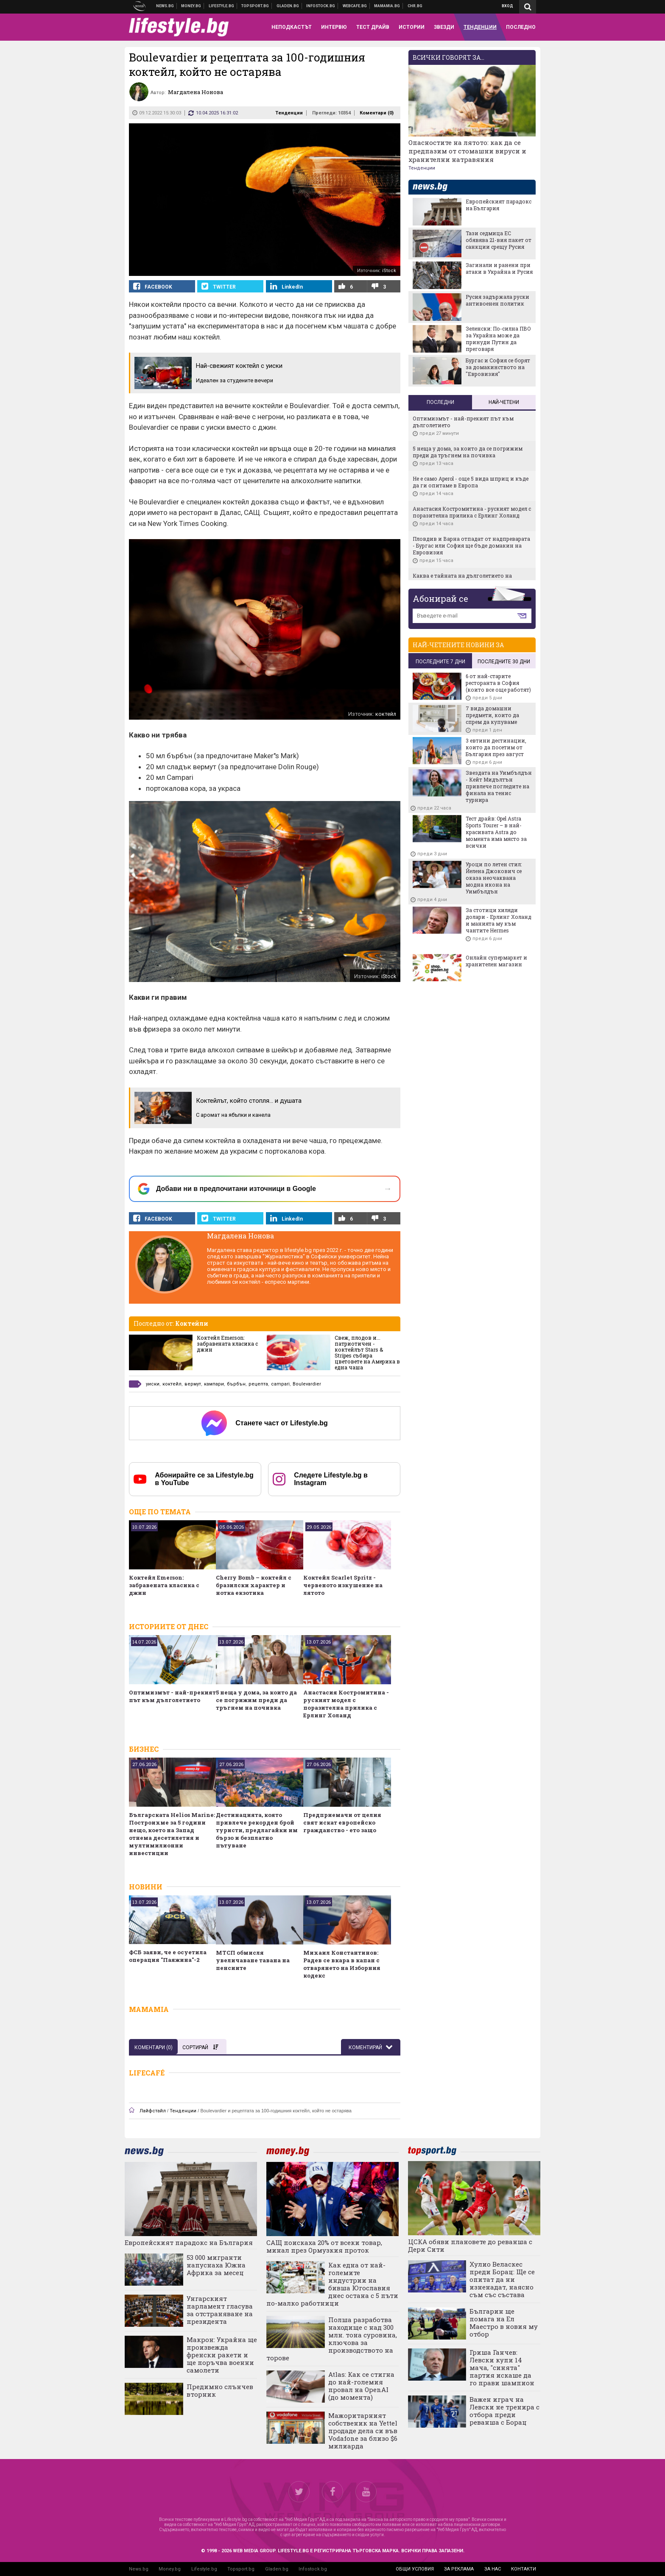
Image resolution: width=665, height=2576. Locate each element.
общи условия (415, 2569)
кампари (214, 1384)
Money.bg (170, 2569)
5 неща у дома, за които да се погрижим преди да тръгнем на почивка (256, 1700)
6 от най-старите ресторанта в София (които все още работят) (498, 683)
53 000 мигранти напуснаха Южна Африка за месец (216, 2264)
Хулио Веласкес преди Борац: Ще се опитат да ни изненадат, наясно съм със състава (502, 2279)
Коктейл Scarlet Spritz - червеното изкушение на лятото (343, 1585)
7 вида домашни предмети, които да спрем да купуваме (492, 715)
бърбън (236, 1384)
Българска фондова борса (321, 6)
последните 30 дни (504, 662)
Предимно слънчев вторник (220, 2390)
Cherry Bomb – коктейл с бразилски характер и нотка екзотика (253, 1585)
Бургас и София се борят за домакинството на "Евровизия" (498, 367)
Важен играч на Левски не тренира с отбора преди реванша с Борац (504, 2410)
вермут (192, 1384)
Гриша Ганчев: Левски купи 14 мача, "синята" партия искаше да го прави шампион (501, 2367)
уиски (152, 1384)
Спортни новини (255, 6)
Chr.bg (415, 6)
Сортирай (200, 2047)
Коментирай (366, 2047)
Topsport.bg (240, 2569)
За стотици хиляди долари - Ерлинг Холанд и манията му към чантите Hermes (498, 920)
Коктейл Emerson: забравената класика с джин (227, 1343)
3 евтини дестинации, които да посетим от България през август (496, 747)
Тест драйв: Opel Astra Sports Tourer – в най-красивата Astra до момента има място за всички (496, 832)
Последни (440, 402)
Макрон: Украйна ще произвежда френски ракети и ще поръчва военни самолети (222, 2355)
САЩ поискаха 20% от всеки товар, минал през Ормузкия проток (324, 2246)
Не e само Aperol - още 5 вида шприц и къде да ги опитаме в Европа (470, 482)
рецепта (258, 1384)
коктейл (172, 1384)
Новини (165, 6)
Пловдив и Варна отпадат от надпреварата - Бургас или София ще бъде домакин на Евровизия (471, 545)
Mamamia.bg (387, 6)
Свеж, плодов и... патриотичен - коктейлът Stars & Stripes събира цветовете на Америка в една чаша (367, 1352)
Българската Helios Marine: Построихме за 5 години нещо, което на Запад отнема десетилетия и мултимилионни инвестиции (172, 1834)
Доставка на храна (288, 6)
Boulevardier (307, 1384)
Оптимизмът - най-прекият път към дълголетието (172, 1696)
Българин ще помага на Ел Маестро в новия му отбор (503, 2322)
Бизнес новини (191, 6)
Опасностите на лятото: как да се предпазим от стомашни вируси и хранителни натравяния (467, 151)
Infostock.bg (313, 2569)
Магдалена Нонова (240, 1235)
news (435, 187)
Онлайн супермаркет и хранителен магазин (496, 961)
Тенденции (289, 113)
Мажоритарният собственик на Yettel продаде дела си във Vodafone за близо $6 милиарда (362, 2431)
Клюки (221, 6)
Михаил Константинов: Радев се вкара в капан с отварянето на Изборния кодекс (341, 1964)
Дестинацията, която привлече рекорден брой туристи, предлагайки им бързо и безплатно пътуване (257, 1830)
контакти (523, 2569)
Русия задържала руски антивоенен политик (497, 300)
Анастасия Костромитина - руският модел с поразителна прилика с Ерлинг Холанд (346, 1704)
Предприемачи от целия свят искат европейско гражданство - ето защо (342, 1822)
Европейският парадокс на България (498, 204)
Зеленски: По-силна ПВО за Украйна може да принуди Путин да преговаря (498, 338)
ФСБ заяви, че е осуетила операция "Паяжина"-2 (168, 1956)
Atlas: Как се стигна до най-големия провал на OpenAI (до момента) (361, 2385)
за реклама (459, 2569)
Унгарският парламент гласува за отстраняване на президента (220, 2310)
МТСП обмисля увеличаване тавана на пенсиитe (253, 1960)
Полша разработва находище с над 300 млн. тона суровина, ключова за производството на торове (331, 2339)
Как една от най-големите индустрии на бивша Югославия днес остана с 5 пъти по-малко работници (332, 2284)
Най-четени (504, 402)
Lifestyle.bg (204, 2569)
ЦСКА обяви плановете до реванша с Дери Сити (470, 2245)
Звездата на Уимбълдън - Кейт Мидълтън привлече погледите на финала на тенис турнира (499, 786)
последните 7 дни (440, 662)
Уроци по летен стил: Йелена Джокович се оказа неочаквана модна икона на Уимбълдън (494, 878)
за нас (492, 2569)
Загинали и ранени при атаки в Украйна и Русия (499, 268)
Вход (507, 6)
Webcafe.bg (355, 6)
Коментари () (377, 113)
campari (280, 1384)
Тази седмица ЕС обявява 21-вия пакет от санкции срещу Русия (498, 240)
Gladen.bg (276, 2569)
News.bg (138, 2569)
